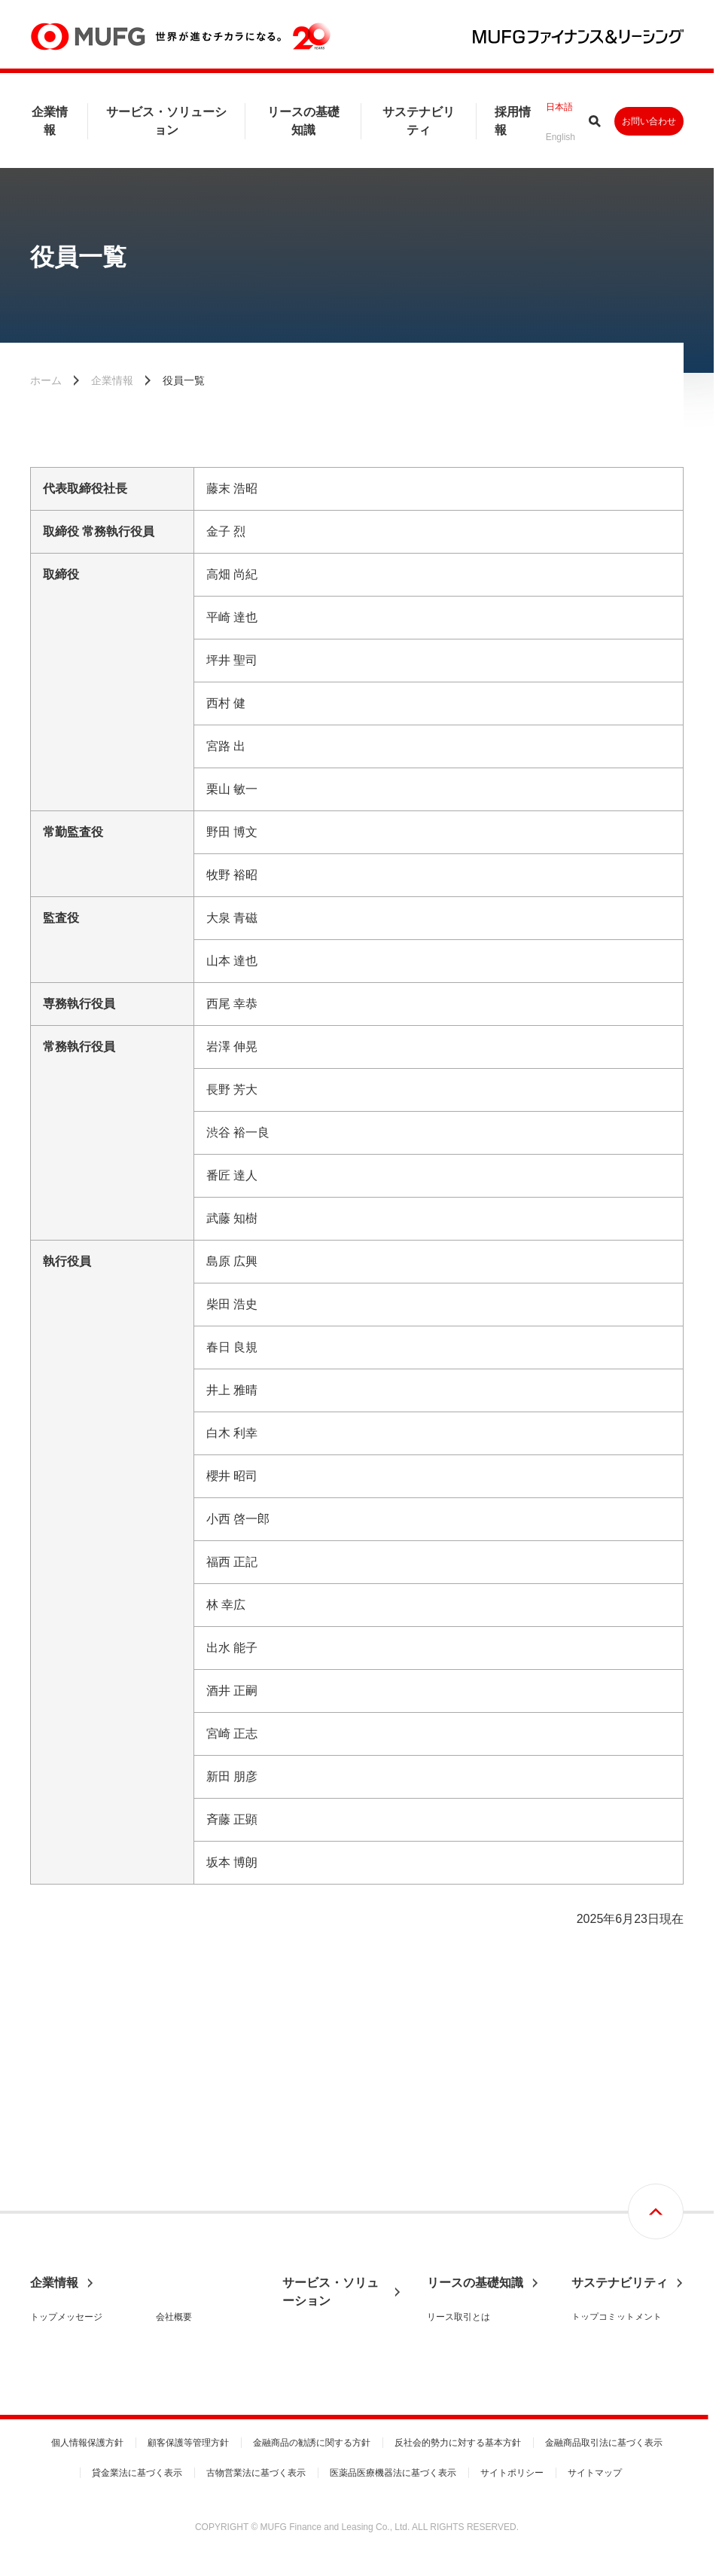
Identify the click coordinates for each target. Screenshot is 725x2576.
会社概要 (174, 2156)
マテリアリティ (603, 2207)
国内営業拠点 (183, 2298)
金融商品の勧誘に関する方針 (311, 2442)
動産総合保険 (454, 2259)
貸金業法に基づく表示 (137, 2473)
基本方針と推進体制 (612, 2182)
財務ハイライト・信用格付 (205, 2189)
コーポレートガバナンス (79, 2272)
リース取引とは (458, 2156)
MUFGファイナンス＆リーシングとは (79, 2189)
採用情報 (513, 120)
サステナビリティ (418, 120)
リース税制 (449, 2233)
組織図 (169, 2272)
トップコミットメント (616, 2156)
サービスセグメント (323, 2200)
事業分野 (300, 2174)
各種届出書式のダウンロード (341, 2251)
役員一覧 (174, 2247)
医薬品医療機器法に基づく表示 (393, 2473)
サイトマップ (595, 2473)
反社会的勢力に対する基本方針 (457, 2442)
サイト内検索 (595, 121)
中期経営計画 (57, 2247)
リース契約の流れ (463, 2182)
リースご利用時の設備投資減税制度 (485, 2291)
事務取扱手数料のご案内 (332, 2277)
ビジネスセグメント (323, 2225)
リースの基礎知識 (303, 120)
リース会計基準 (458, 2207)
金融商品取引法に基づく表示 (604, 2442)
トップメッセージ (66, 2156)
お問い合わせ (649, 121)
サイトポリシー (512, 2473)
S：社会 (588, 2259)
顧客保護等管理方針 (188, 2442)
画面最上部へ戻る (656, 2051)
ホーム (46, 380)
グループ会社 (183, 2323)
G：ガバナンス (601, 2284)
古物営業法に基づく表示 (256, 2473)
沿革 (165, 2221)
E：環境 (588, 2233)
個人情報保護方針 (87, 2442)
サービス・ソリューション (166, 120)
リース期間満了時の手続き (481, 2323)
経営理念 (48, 2221)
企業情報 (50, 120)
